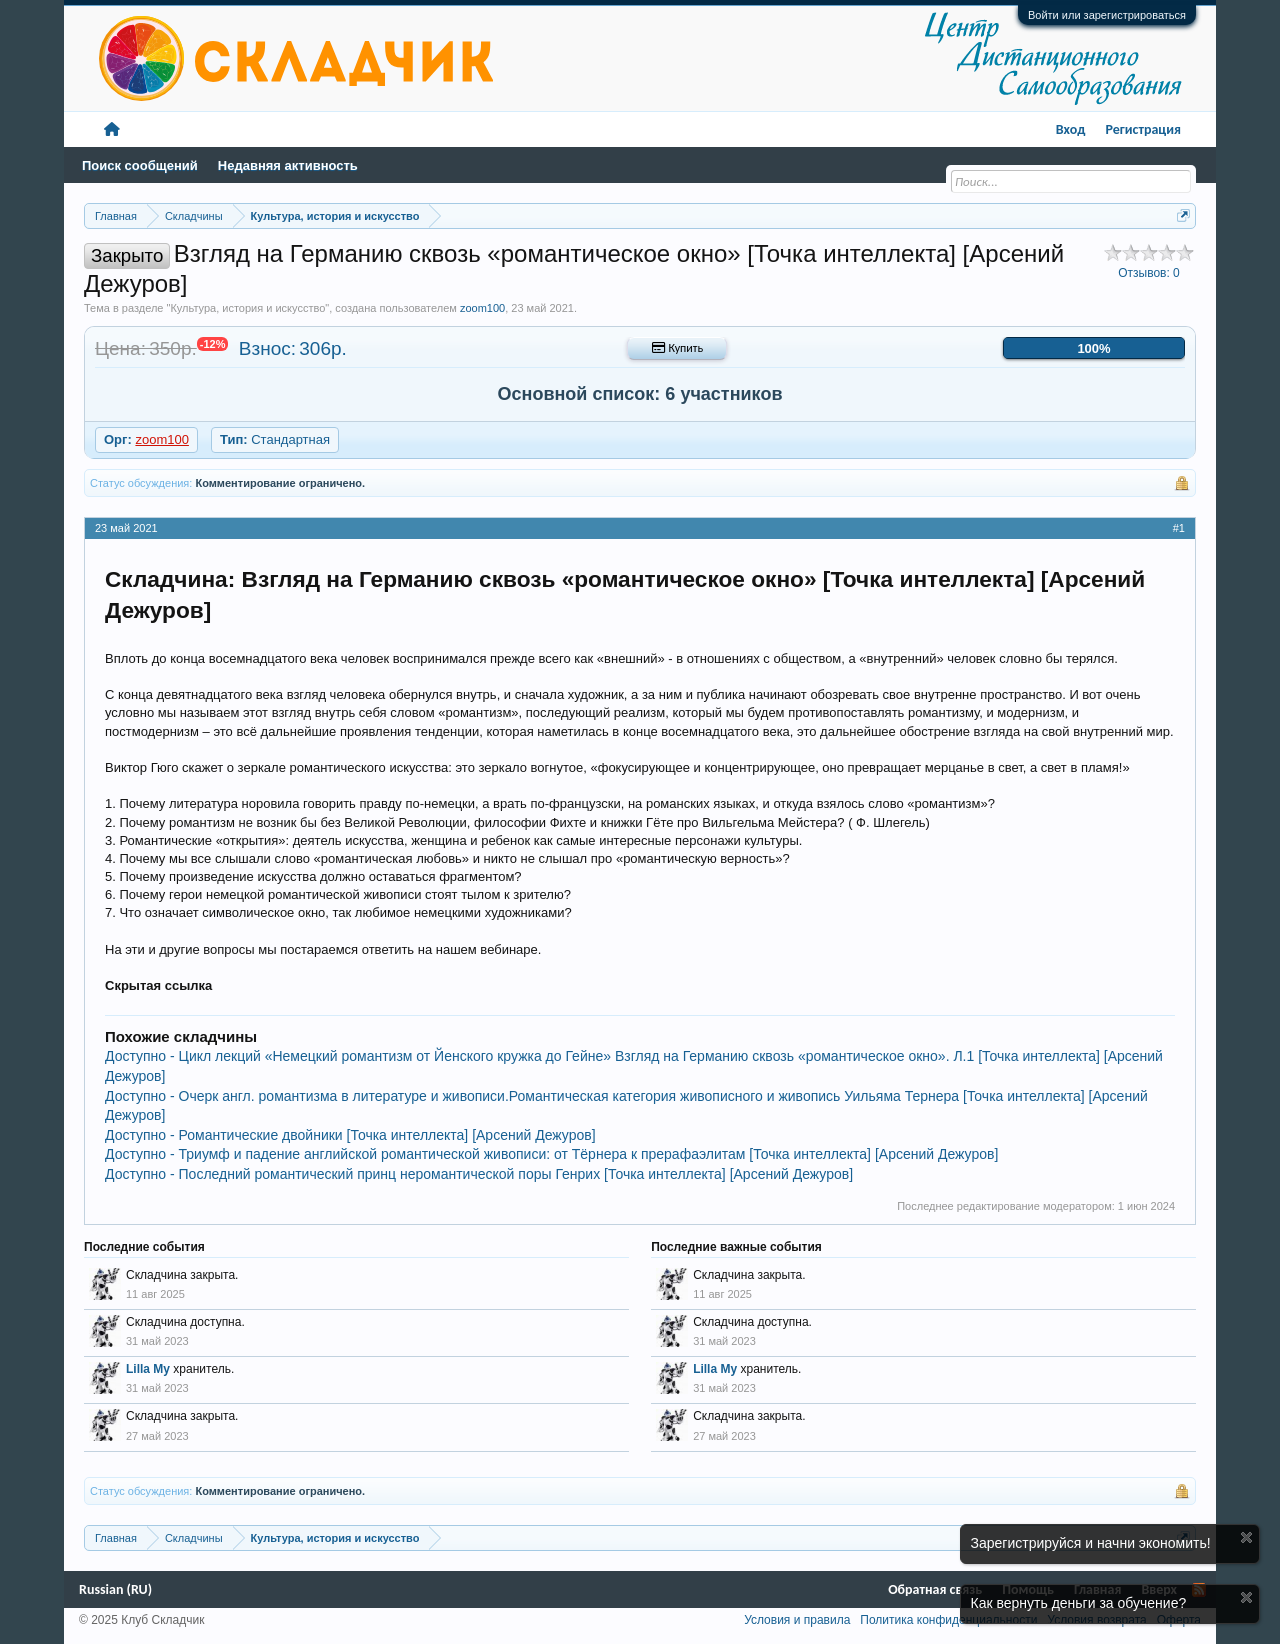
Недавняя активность (288, 165)
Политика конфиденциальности (948, 1620)
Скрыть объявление (1246, 1537)
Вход (1071, 129)
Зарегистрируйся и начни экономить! (1091, 1543)
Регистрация (1143, 129)
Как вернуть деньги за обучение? (1079, 1603)
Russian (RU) (115, 1589)
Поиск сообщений (140, 165)
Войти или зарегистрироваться (1107, 15)
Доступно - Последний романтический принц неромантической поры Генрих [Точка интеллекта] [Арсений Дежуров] (479, 1174)
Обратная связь (935, 1589)
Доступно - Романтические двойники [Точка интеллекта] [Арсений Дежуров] (350, 1135)
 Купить (677, 348)
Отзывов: (1149, 273)
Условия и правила (797, 1620)
